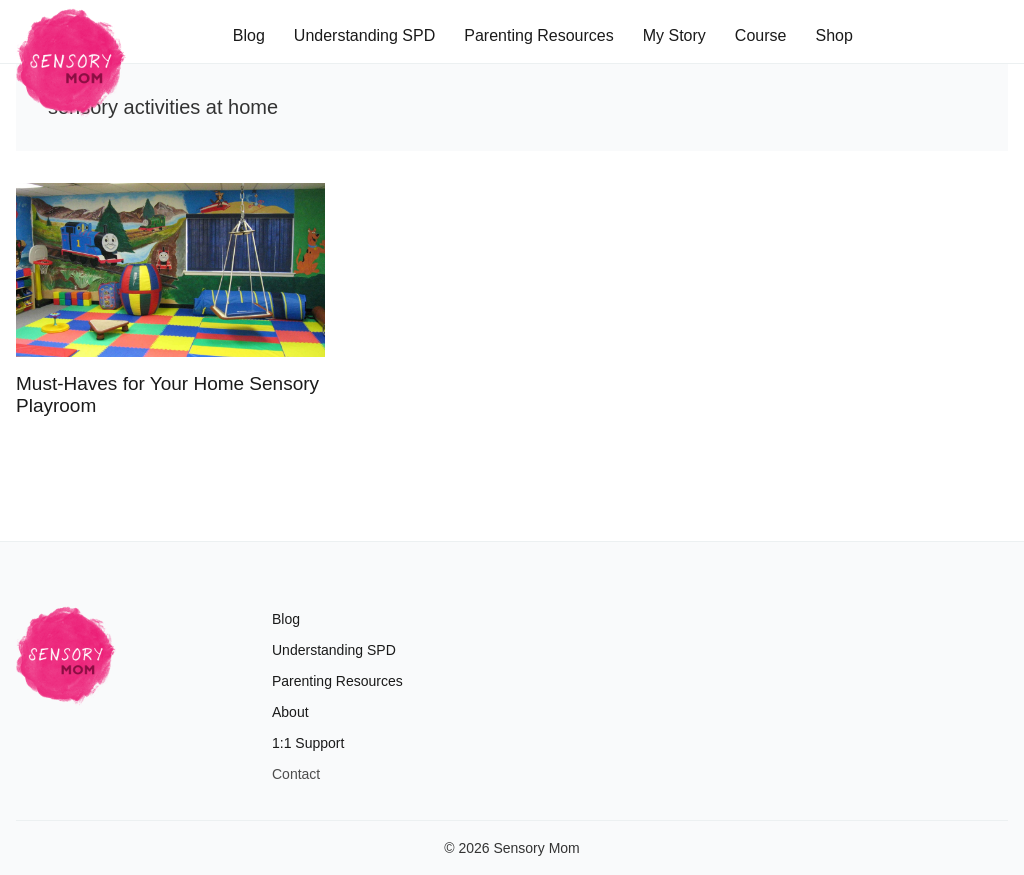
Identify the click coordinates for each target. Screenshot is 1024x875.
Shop (833, 35)
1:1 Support (308, 743)
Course (761, 35)
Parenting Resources (538, 35)
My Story (674, 35)
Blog (249, 35)
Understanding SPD (364, 35)
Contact (296, 774)
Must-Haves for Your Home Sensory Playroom (167, 394)
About (290, 712)
